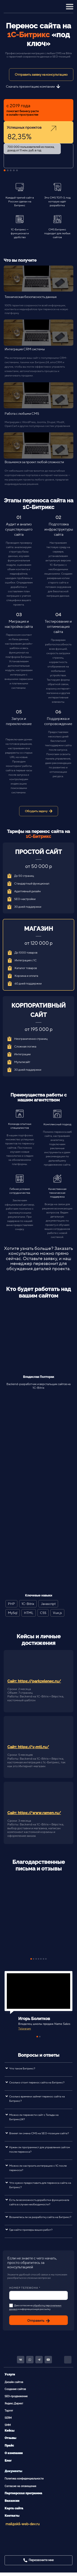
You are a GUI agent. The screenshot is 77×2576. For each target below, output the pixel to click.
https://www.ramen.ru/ (39, 1813)
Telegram (24, 2029)
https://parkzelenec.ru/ (39, 1681)
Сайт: (12, 1681)
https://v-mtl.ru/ (33, 1747)
